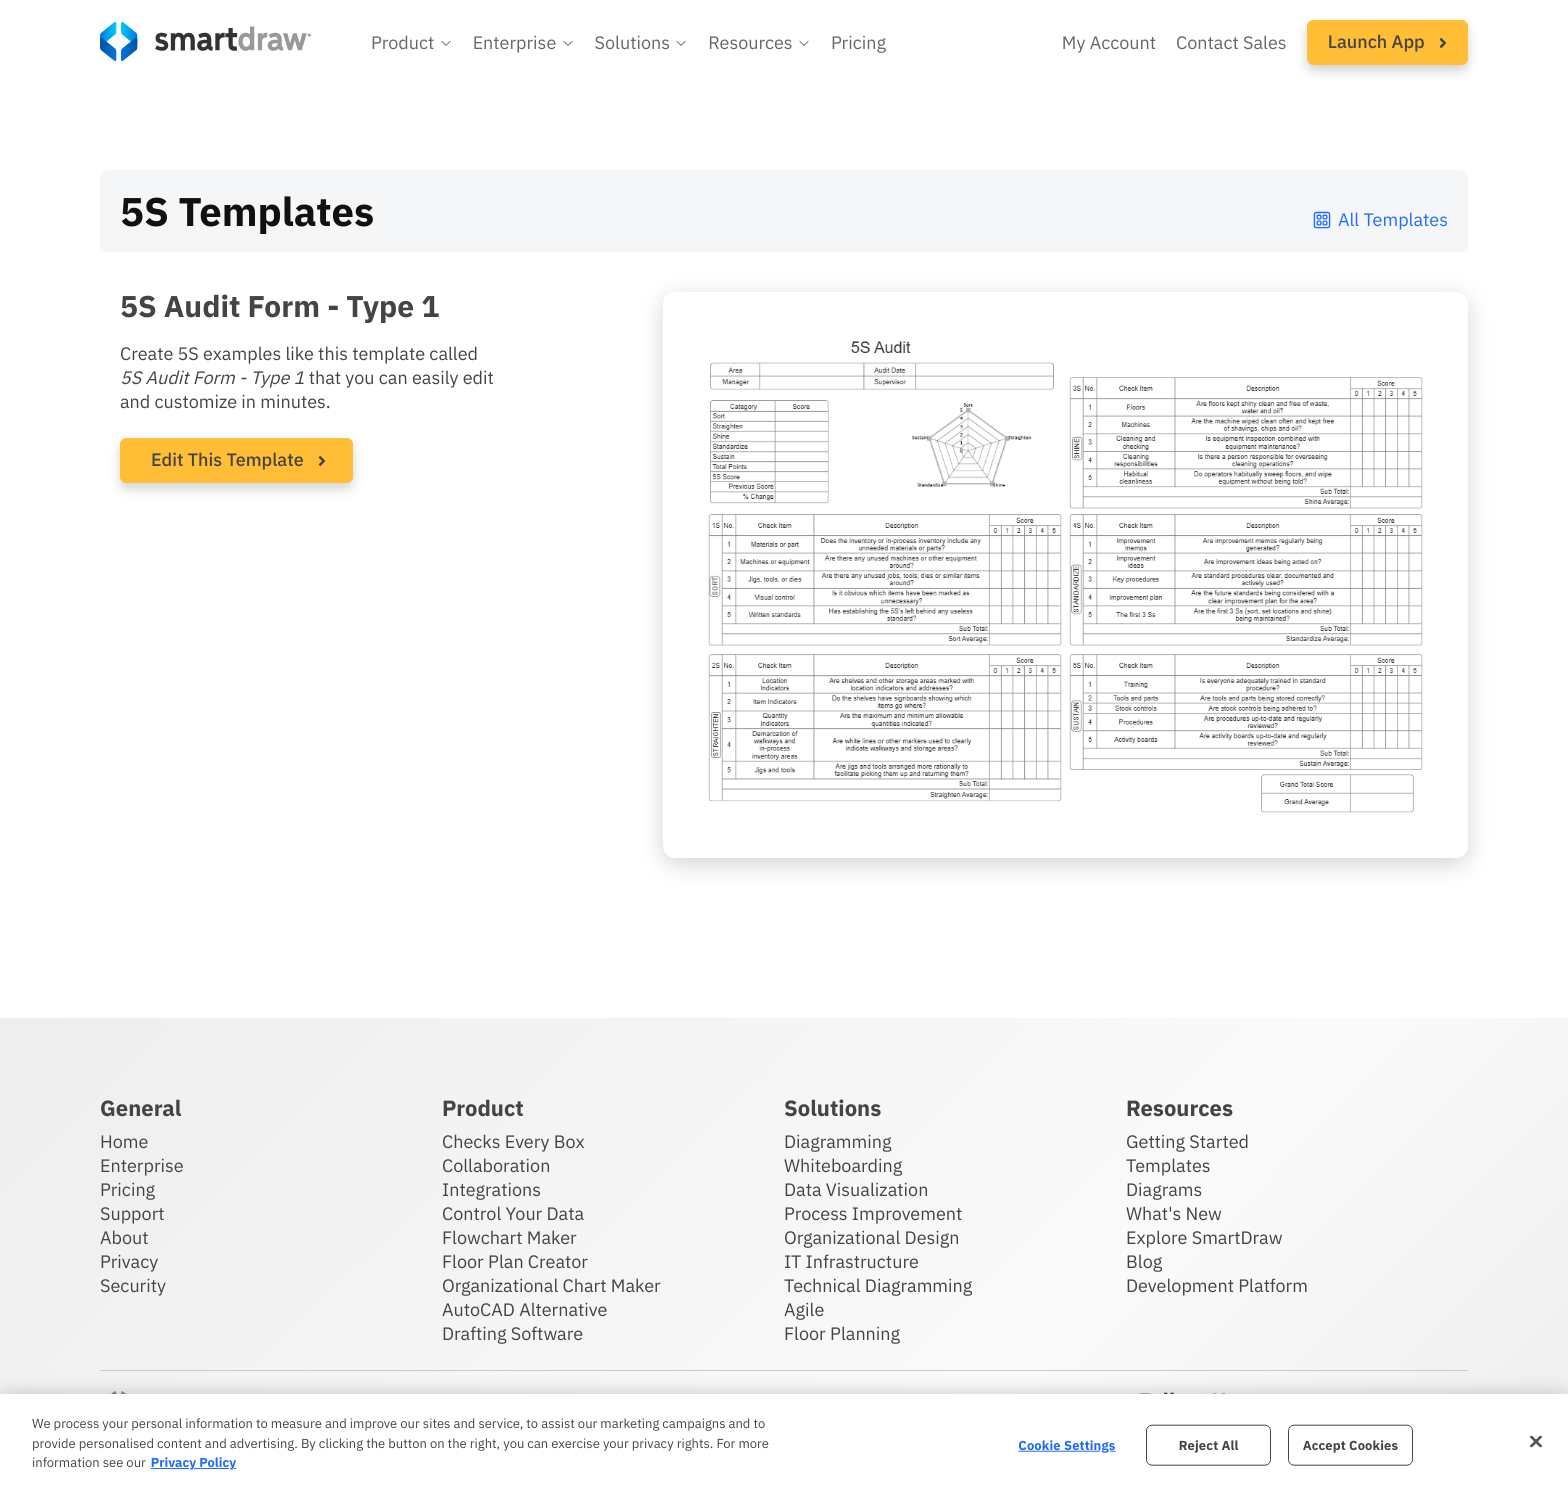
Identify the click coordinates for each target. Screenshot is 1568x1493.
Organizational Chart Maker (551, 1285)
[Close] (1536, 1441)
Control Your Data (513, 1213)
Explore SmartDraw (1204, 1237)
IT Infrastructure (851, 1261)
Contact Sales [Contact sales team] (1231, 42)
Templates (1168, 1165)
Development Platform (1217, 1285)
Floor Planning (842, 1333)
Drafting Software (512, 1333)
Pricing (127, 1189)
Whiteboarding (843, 1165)
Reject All (1209, 1444)
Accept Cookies (1350, 1444)
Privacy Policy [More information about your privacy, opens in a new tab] (193, 1462)
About (124, 1237)
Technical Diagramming (878, 1285)
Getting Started (1187, 1141)
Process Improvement (873, 1213)
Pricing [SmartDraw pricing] (858, 42)
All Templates (1379, 219)
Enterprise (142, 1165)
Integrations (491, 1189)
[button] (412, 43)
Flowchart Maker (509, 1237)
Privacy (129, 1261)
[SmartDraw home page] (205, 41)
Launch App (1387, 41)
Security (133, 1285)
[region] (784, 1443)
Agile (804, 1309)
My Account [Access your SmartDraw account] (1109, 42)
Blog (1144, 1261)
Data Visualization (856, 1189)
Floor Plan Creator (515, 1261)
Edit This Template (227, 459)
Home (124, 1141)
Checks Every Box (513, 1141)
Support (132, 1213)
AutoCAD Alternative (524, 1309)
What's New (1174, 1213)
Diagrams (1164, 1189)
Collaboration (496, 1165)
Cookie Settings (1066, 1444)
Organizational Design (872, 1237)
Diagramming (838, 1141)
